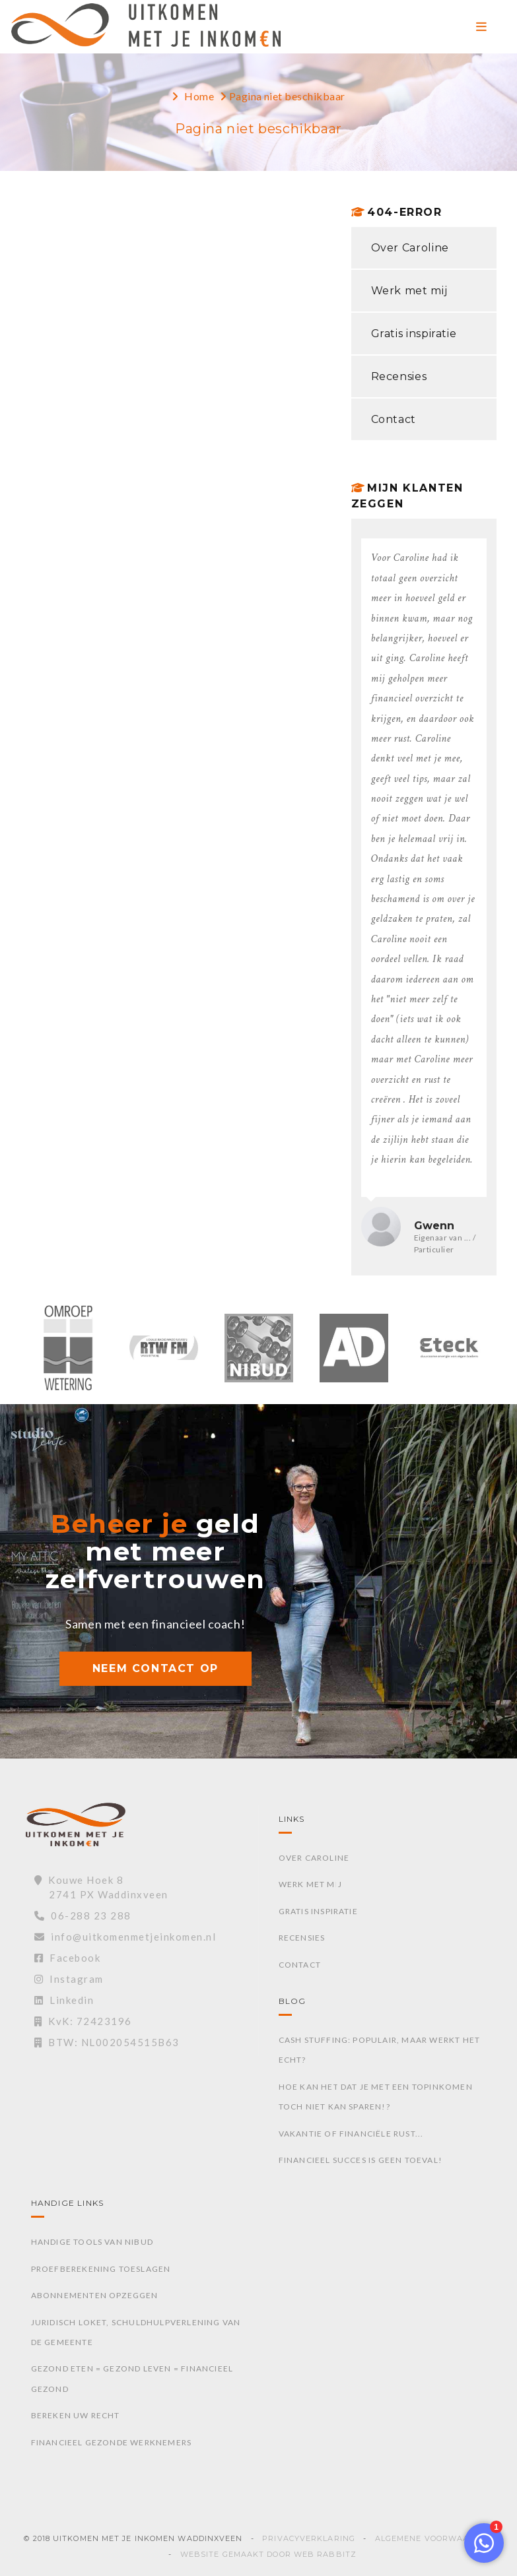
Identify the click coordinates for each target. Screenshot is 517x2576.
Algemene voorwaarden (434, 2538)
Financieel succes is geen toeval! (361, 2160)
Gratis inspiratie (414, 333)
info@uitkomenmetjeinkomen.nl (125, 1937)
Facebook (67, 1958)
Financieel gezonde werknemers (111, 2442)
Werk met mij (409, 290)
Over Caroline (410, 248)
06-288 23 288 (82, 1915)
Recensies (399, 376)
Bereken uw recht (75, 2415)
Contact (393, 419)
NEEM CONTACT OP (155, 1668)
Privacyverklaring (308, 2538)
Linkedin (64, 2000)
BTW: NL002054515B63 (107, 2042)
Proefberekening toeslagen (101, 2269)
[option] (68, 1354)
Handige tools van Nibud (92, 2242)
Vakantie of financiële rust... (351, 2134)
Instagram (69, 1979)
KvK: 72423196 (83, 2021)
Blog (292, 2001)
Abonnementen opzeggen (94, 2295)
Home (199, 96)
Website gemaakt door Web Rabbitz (268, 2554)
